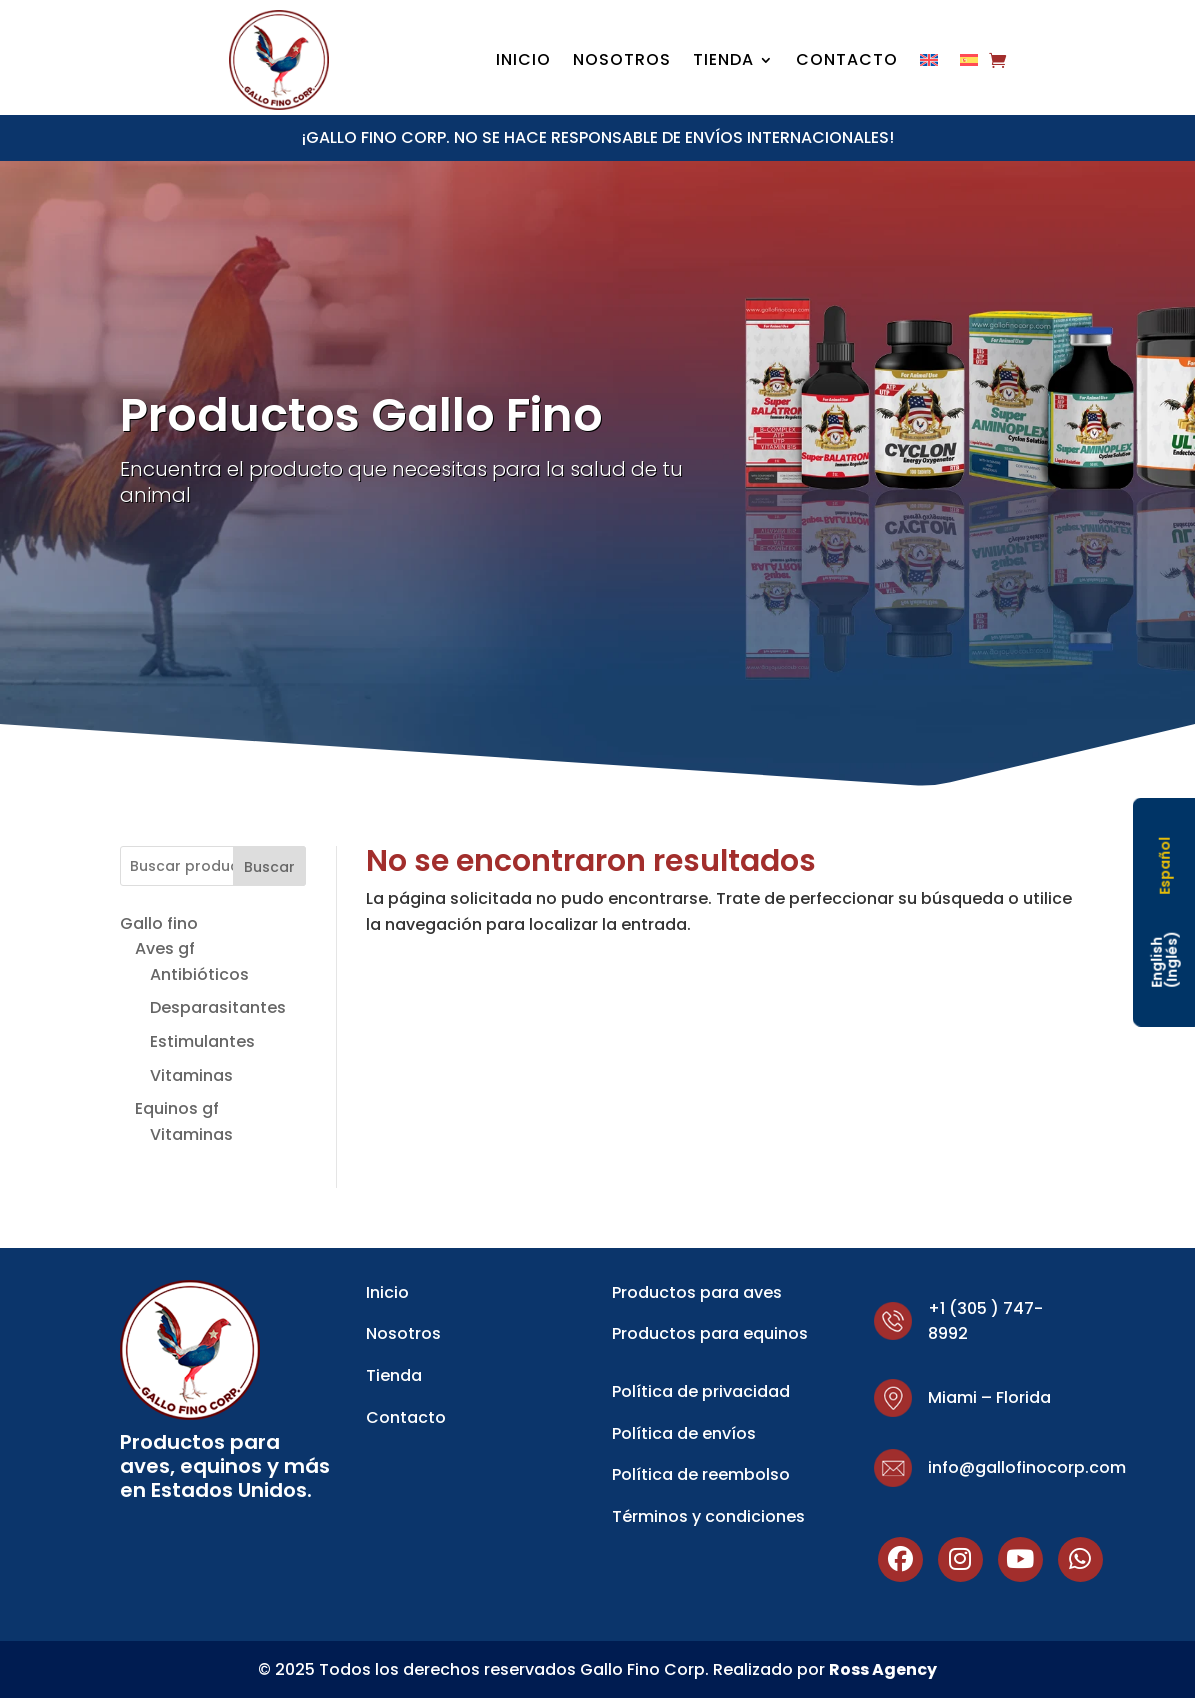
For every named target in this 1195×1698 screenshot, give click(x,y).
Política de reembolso (701, 1474)
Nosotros (622, 62)
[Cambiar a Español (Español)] (1164, 866)
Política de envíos (684, 1433)
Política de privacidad (701, 1391)
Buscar (269, 867)
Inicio (523, 62)
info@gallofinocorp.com (1027, 1467)
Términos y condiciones (708, 1516)
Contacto (847, 62)
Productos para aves (697, 1292)
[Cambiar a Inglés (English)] (1164, 959)
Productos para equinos (710, 1333)
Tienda (723, 62)
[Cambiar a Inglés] (929, 64)
